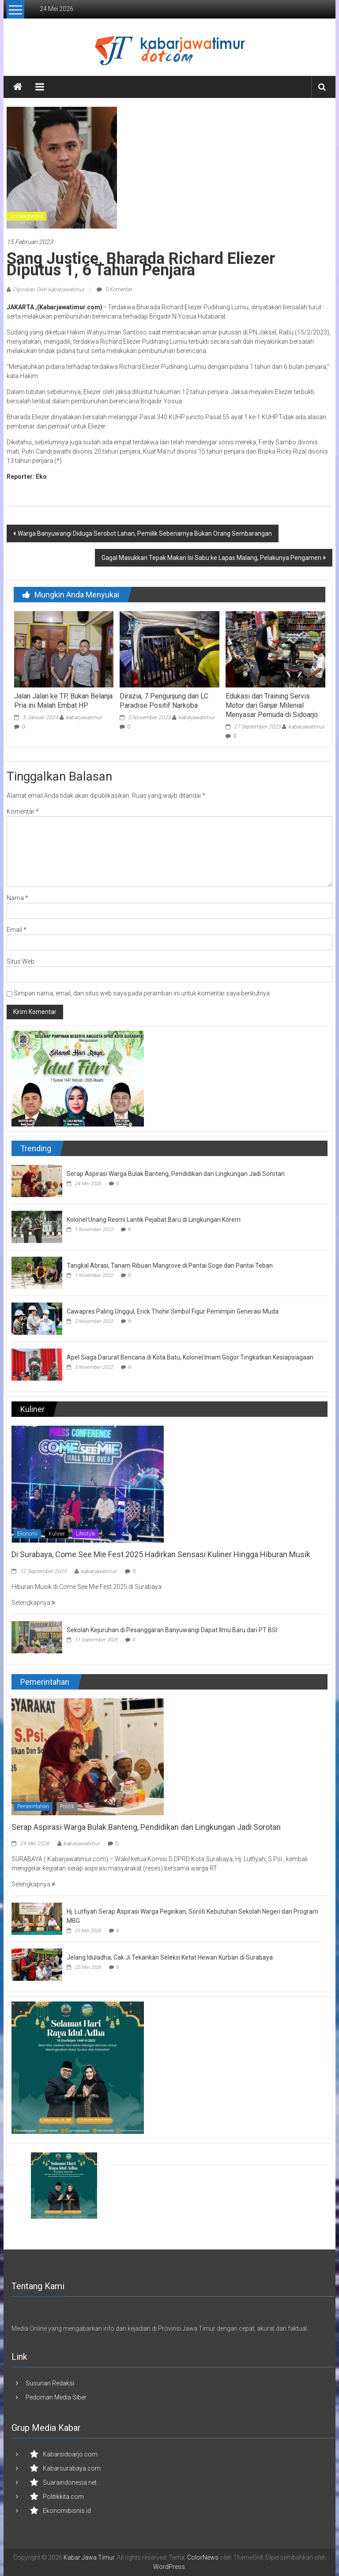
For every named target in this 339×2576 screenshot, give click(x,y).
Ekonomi (27, 1534)
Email (16, 929)
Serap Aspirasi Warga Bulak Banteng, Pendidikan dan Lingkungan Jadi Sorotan (176, 1173)
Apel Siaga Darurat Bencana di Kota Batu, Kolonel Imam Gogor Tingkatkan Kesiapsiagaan (190, 1357)
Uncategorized (26, 216)
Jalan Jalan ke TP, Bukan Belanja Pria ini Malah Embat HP (63, 701)
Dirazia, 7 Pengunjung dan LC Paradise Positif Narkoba (164, 701)
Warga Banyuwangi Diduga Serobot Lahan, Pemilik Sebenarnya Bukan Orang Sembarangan (145, 533)
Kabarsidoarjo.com (70, 2454)
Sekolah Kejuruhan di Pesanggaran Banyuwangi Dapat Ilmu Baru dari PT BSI (172, 1629)
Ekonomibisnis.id (67, 2510)
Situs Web (20, 961)
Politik (67, 1806)
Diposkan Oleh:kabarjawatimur (48, 289)
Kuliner (57, 1534)
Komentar (23, 811)
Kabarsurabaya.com (72, 2468)
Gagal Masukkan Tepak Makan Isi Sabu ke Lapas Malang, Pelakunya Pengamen (211, 557)
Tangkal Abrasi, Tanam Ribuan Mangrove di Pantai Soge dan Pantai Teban (170, 1265)
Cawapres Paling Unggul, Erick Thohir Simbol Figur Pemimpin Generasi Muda (173, 1311)
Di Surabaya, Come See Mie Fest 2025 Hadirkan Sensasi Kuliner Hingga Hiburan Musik (160, 1554)
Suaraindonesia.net (70, 2482)
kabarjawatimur (84, 717)
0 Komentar (114, 289)
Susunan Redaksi (50, 2383)
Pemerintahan (33, 1806)
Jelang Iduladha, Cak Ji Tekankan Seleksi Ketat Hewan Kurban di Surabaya (170, 1957)
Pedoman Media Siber (56, 2397)
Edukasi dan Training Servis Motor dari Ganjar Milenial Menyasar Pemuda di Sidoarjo (272, 705)
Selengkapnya (33, 1602)
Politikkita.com (63, 2496)
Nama (17, 897)
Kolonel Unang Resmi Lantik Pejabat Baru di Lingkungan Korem (154, 1219)
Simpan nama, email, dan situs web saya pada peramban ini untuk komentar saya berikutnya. (142, 993)
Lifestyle (85, 1534)
